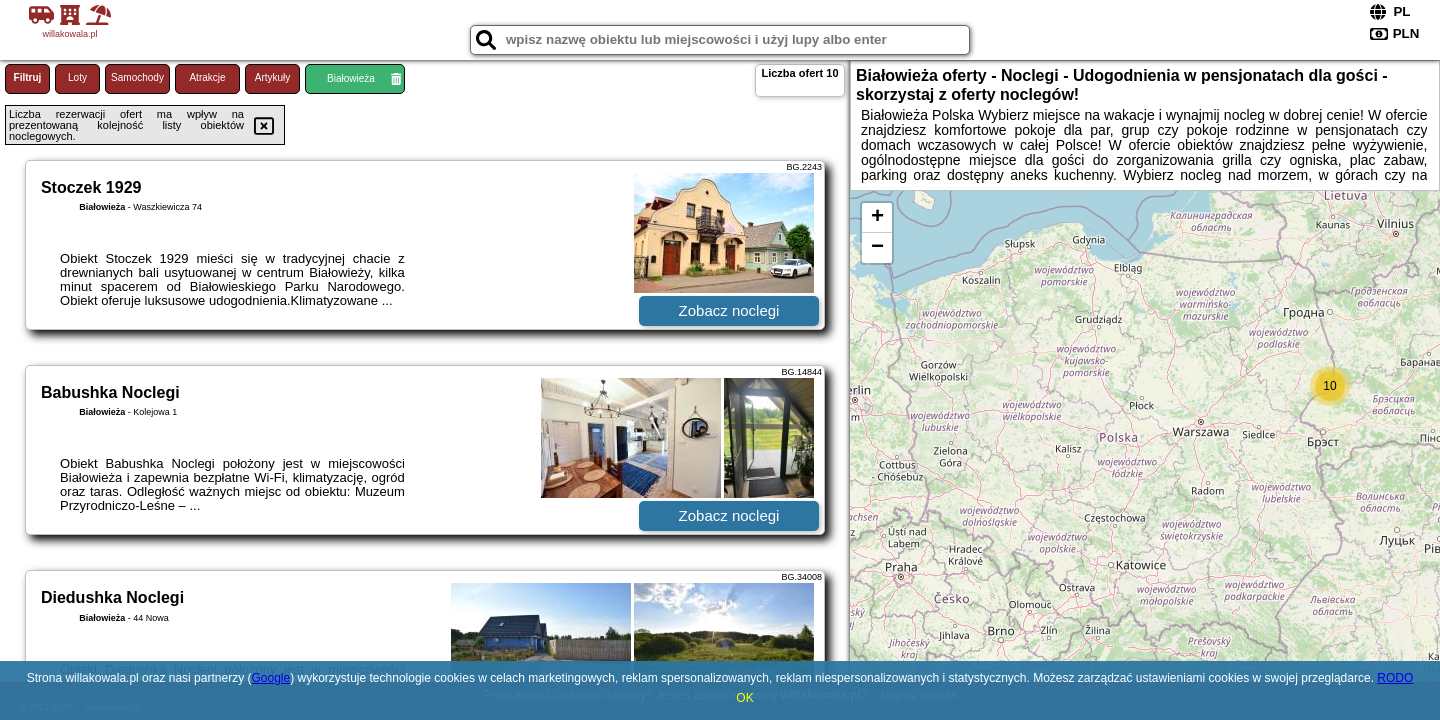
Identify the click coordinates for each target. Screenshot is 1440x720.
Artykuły (273, 77)
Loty (77, 77)
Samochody (137, 77)
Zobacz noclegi (729, 310)
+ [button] (877, 218)
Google (270, 678)
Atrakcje (207, 77)
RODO (1395, 678)
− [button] (877, 248)
